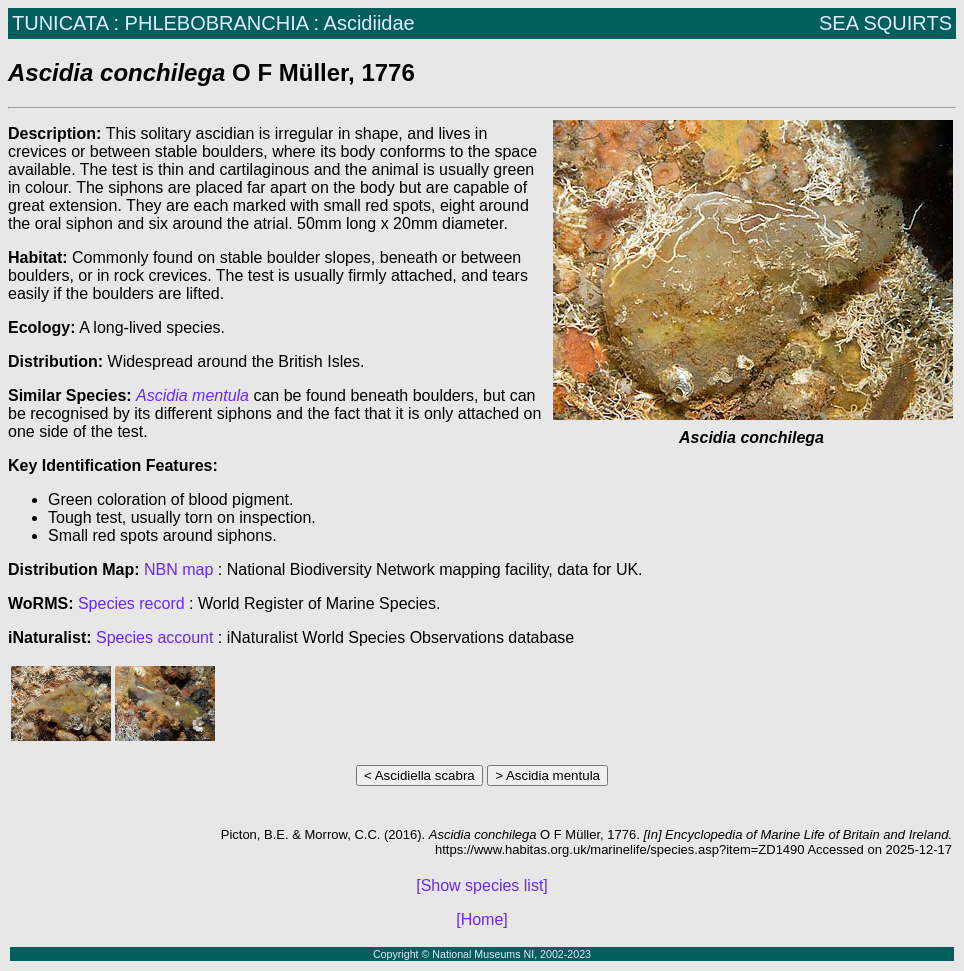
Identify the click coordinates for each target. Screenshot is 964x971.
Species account (154, 637)
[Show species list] (482, 885)
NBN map (181, 569)
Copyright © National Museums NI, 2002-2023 (482, 954)
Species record (131, 603)
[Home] (482, 919)
